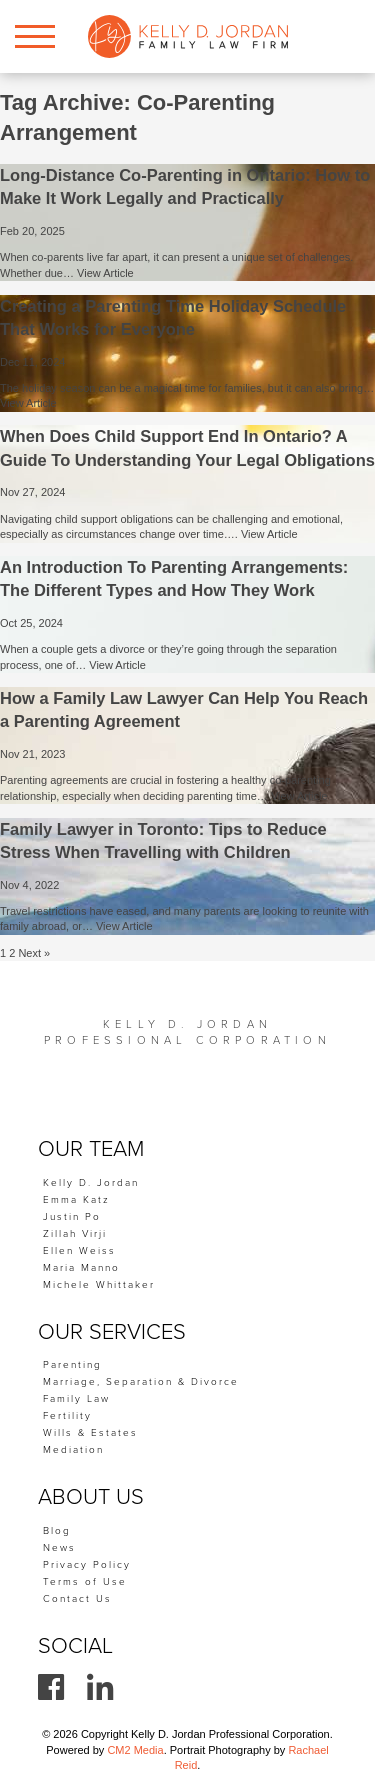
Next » (34, 953)
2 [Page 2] (12, 953)
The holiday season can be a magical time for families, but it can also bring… (187, 388)
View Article (105, 273)
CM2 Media (135, 1750)
